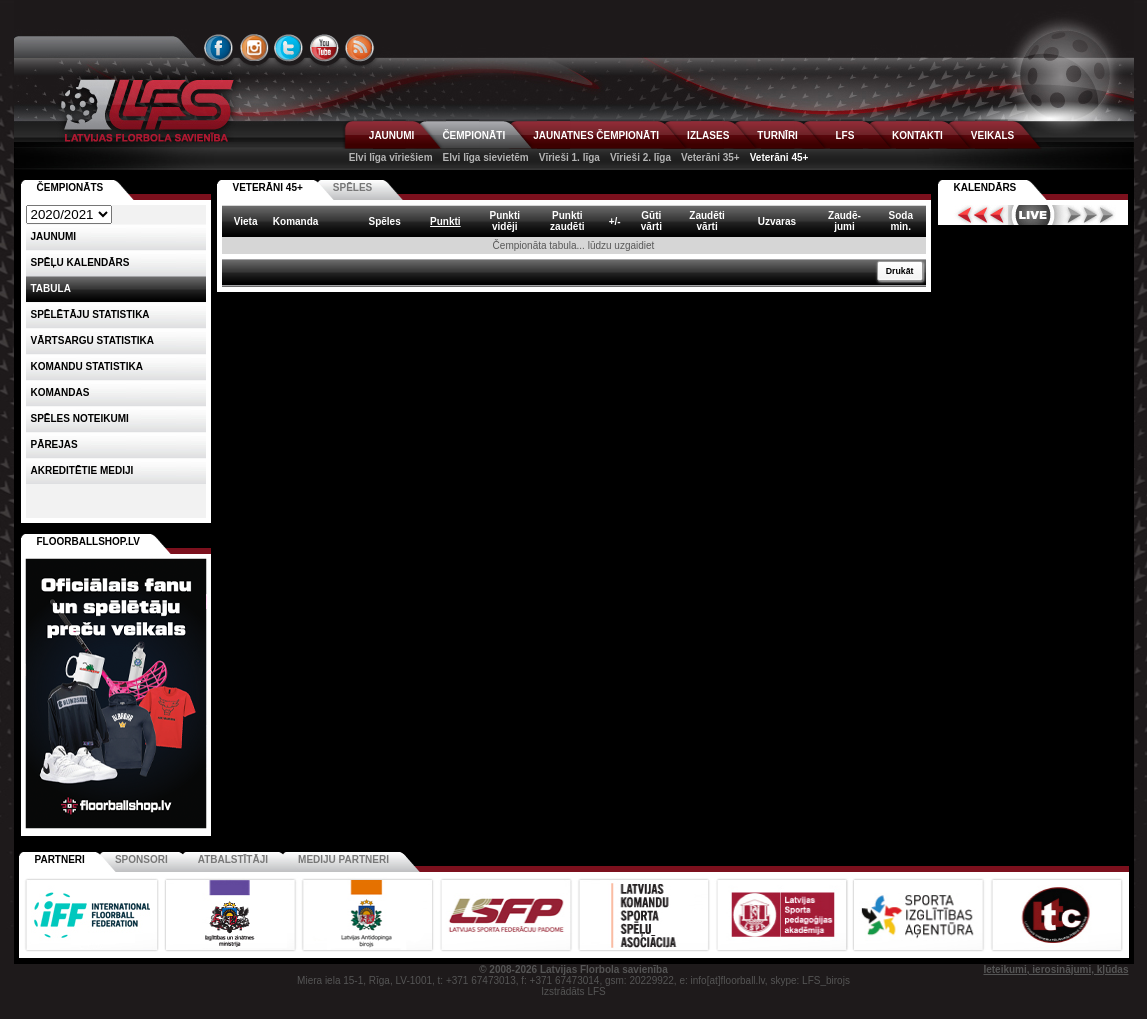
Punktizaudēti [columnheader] (567, 221)
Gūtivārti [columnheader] (651, 221)
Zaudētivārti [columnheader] (707, 221)
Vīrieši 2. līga (640, 157)
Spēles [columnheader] (384, 221)
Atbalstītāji (233, 859)
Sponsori (141, 859)
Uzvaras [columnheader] (777, 221)
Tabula (51, 288)
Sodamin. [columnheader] (901, 221)
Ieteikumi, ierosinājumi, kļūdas (1055, 969)
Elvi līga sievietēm (486, 157)
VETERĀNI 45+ (268, 187)
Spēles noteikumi (80, 418)
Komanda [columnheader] (296, 221)
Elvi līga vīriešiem (391, 157)
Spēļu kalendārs (80, 262)
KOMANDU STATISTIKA (87, 366)
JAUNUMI (392, 135)
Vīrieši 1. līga (569, 157)
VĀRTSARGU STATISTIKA (93, 340)
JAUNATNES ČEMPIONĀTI (596, 135)
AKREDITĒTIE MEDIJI (82, 470)
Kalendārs (985, 187)
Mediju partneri (343, 859)
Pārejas (54, 444)
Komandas (60, 392)
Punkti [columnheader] (445, 221)
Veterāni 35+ (710, 157)
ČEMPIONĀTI (473, 135)
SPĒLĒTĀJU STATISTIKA (90, 314)
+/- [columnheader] (615, 221)
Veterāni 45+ (779, 157)
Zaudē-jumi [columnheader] (844, 221)
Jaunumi (54, 236)
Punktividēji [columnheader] (504, 221)
